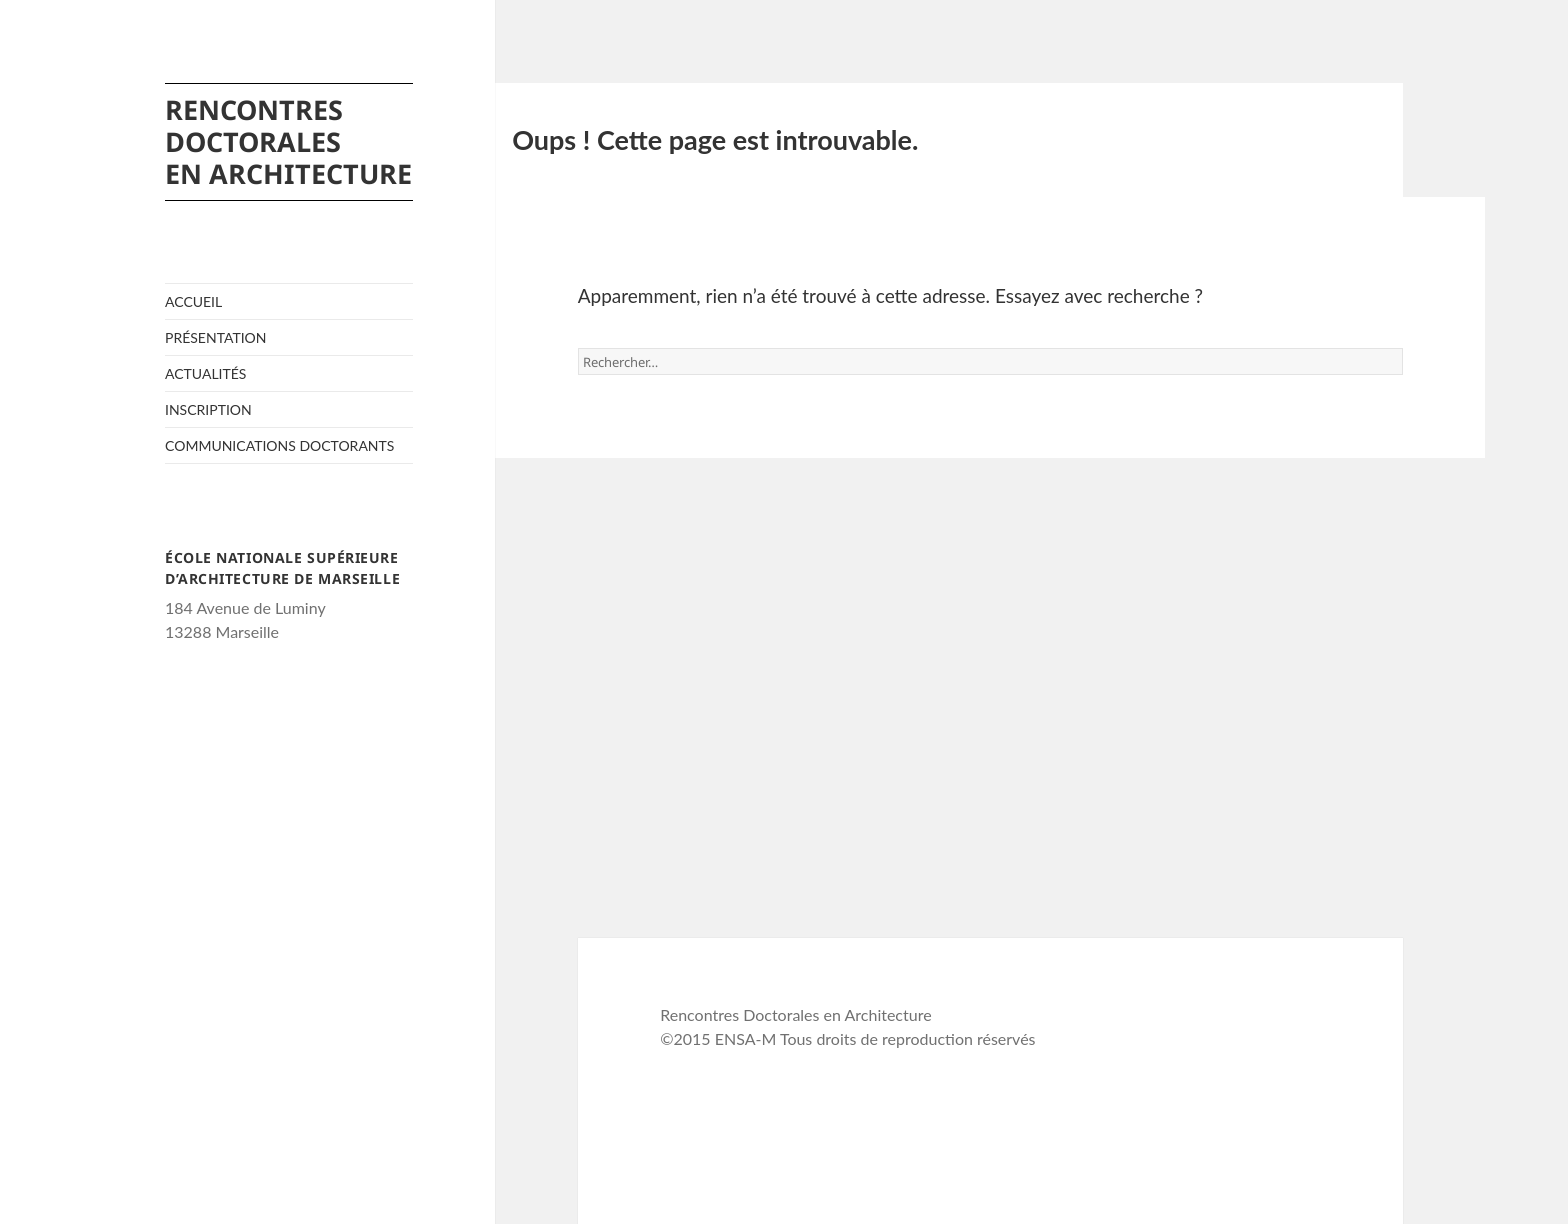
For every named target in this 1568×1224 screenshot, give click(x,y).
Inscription (208, 409)
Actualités (205, 373)
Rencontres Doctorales (289, 140)
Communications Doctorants (279, 445)
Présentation (216, 337)
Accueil (193, 301)
